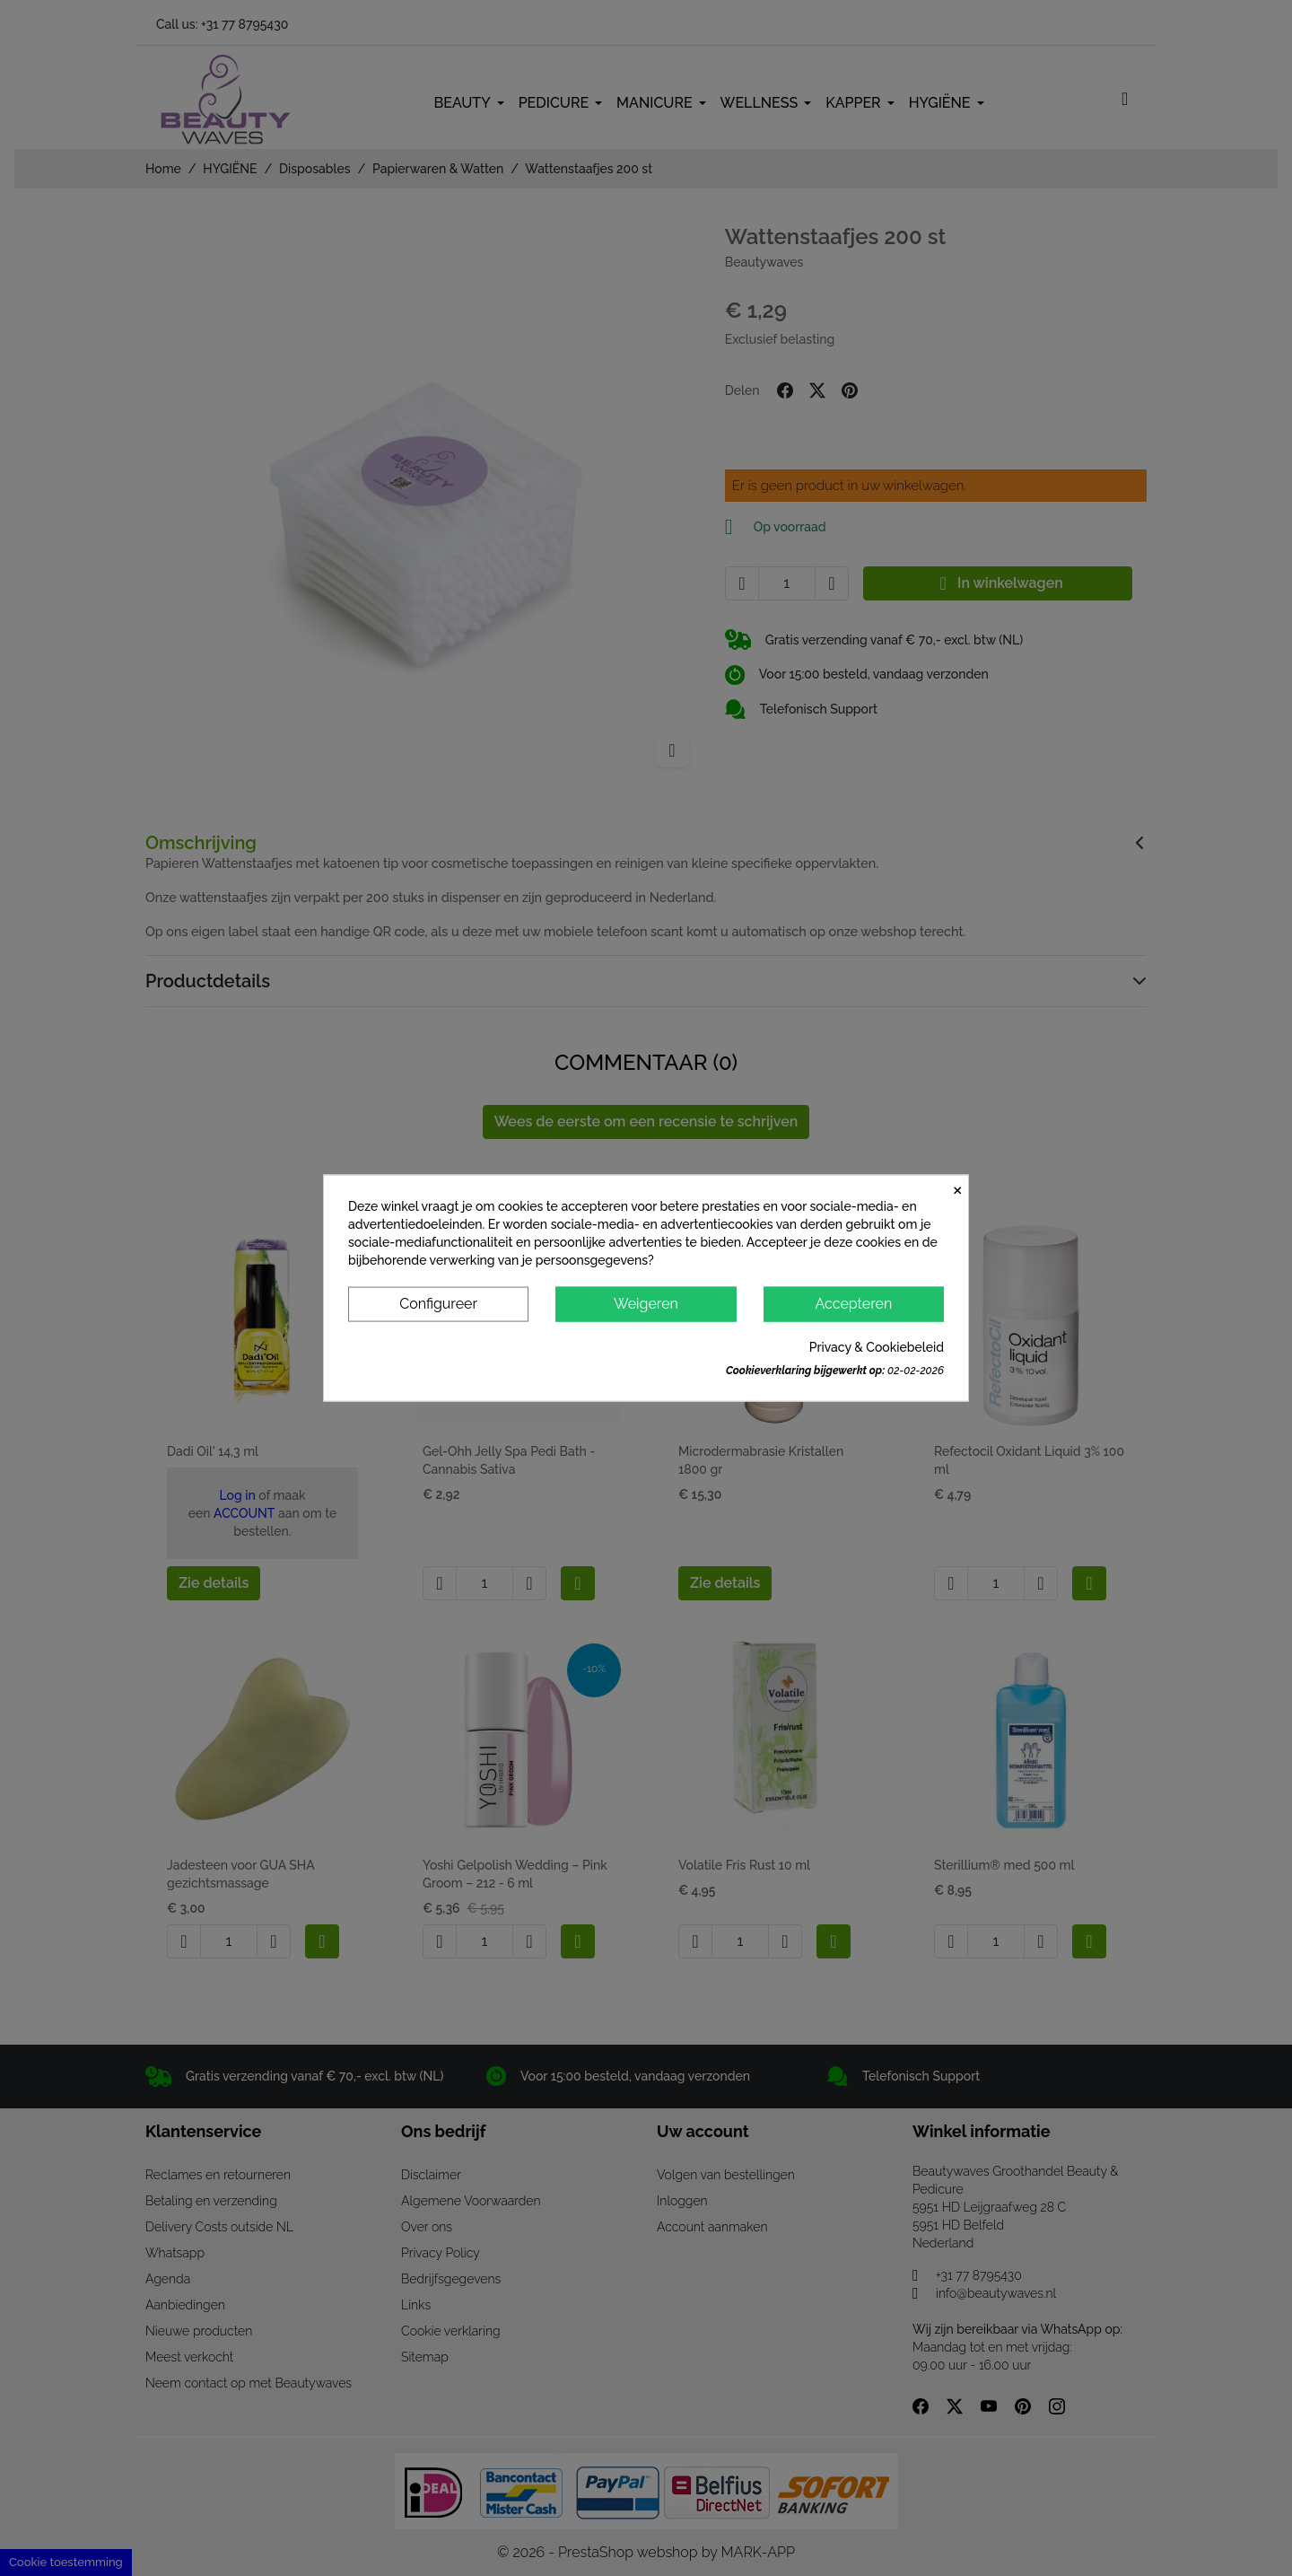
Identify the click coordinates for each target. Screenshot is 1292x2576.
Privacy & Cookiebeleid (876, 1346)
